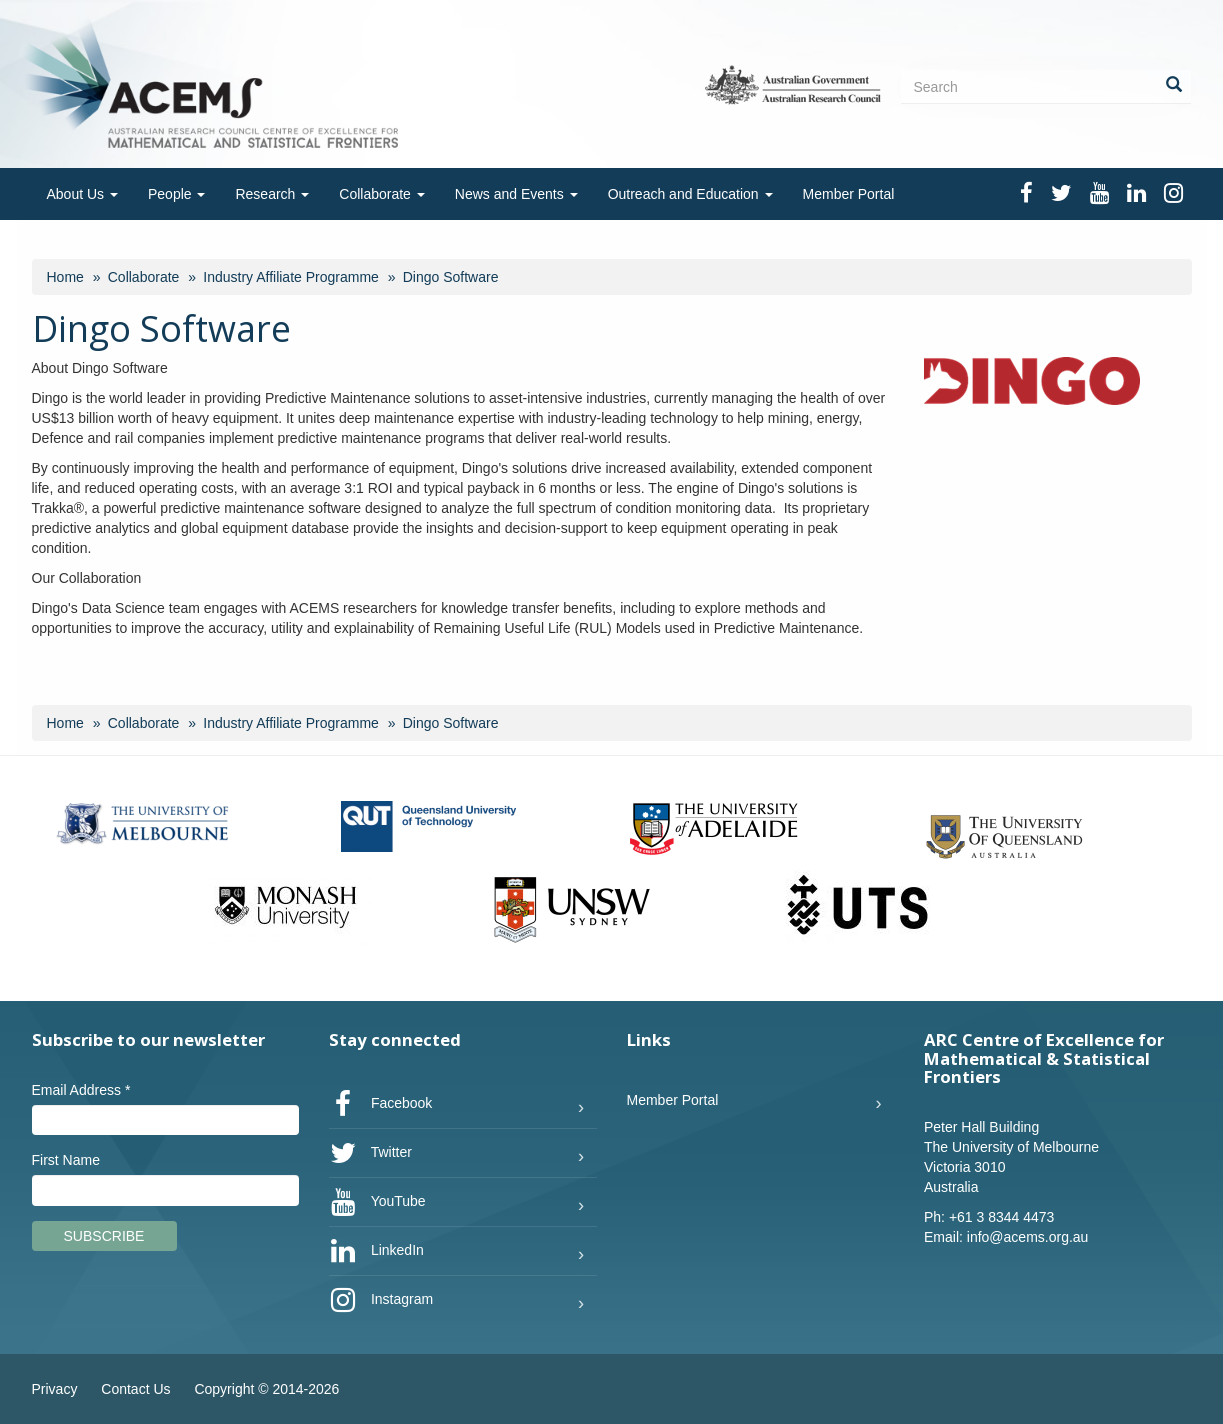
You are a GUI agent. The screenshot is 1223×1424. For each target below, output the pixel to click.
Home (65, 277)
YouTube (377, 1202)
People (176, 194)
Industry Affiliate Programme (291, 277)
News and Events (516, 194)
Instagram (381, 1300)
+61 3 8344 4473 (1002, 1217)
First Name (66, 1160)
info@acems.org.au (1028, 1237)
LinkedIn (376, 1251)
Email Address (81, 1090)
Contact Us (135, 1389)
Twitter (370, 1153)
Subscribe (104, 1236)
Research (272, 194)
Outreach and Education (690, 194)
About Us (82, 194)
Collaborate (382, 194)
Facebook (380, 1104)
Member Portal (849, 194)
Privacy (55, 1389)
